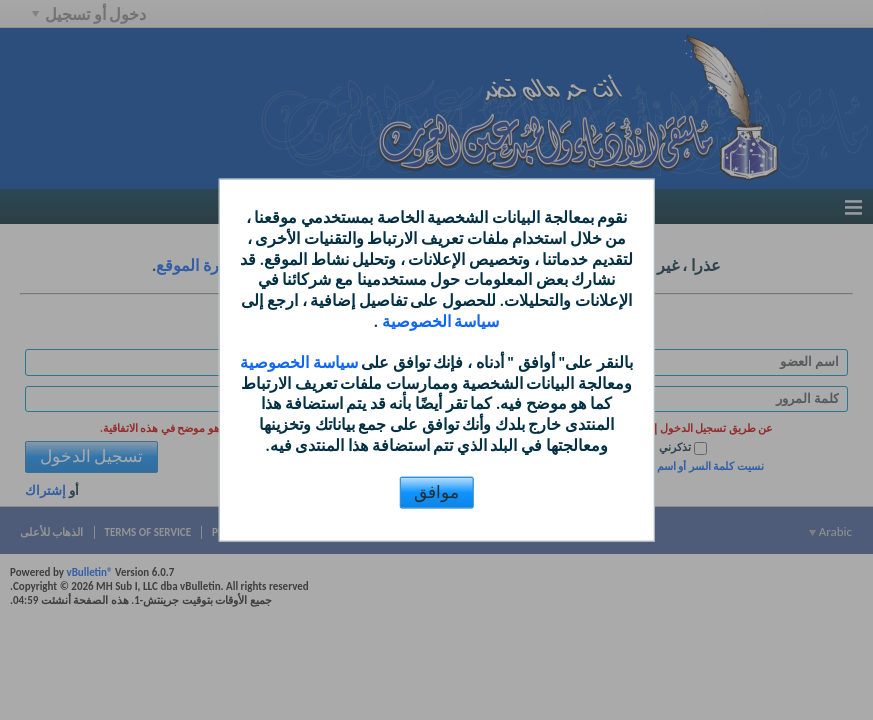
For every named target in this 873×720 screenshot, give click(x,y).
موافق (436, 491)
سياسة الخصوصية (438, 321)
